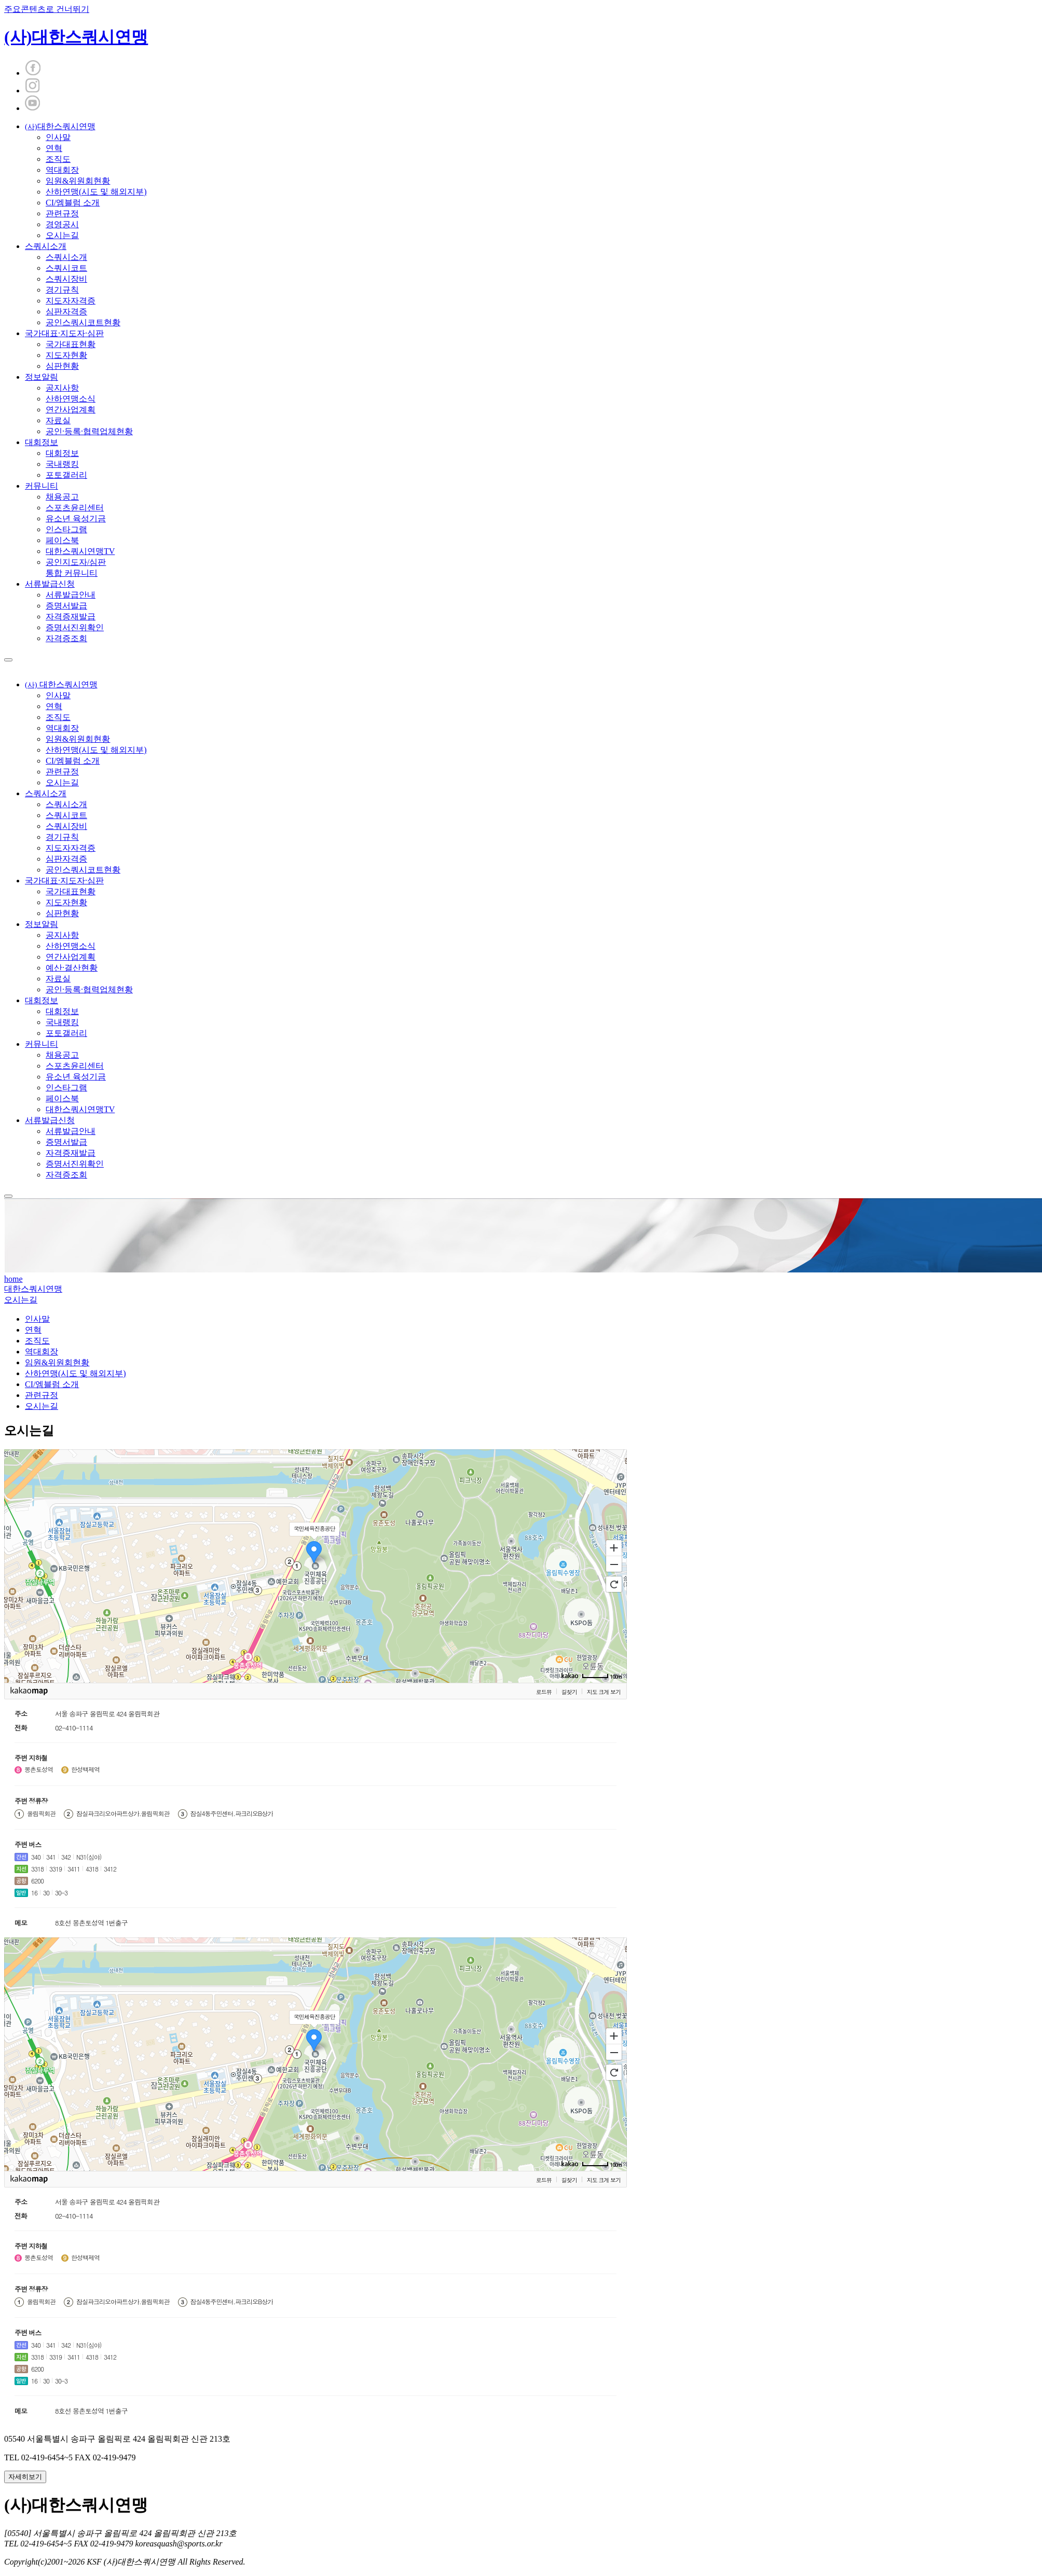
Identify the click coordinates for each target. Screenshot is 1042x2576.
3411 (73, 1868)
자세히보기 (25, 2477)
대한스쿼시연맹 (60, 126)
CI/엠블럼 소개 (73, 202)
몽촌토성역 (38, 1769)
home (13, 1279)
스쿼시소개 (45, 246)
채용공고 (62, 496)
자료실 (58, 420)
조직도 (58, 159)
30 (46, 1892)
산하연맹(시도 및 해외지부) (96, 191)
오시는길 (62, 235)
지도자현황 (66, 355)
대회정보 (41, 442)
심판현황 (62, 366)
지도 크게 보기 (604, 1692)
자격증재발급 (70, 616)
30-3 (61, 1892)
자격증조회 (66, 638)
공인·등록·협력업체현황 (89, 431)
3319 (55, 1868)
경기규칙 (62, 289)
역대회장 (62, 169)
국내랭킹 (62, 464)
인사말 (58, 137)
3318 (37, 1868)
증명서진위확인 (75, 627)
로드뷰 (544, 1692)
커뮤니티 (41, 485)
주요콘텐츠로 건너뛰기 (46, 9)
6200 (37, 1880)
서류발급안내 (70, 594)
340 (35, 1856)
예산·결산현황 (72, 967)
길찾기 (569, 1692)
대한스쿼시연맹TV (80, 551)
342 (66, 1856)
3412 (110, 1868)
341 (51, 1856)
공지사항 (62, 387)
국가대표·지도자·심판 (64, 333)
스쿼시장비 (66, 278)
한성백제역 (85, 1769)
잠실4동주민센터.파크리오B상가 (231, 1813)
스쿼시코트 (66, 268)
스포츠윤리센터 (75, 507)
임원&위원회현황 (78, 180)
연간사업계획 (70, 409)
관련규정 (62, 213)
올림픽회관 (41, 1813)
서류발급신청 (50, 583)
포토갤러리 (66, 474)
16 (34, 1892)
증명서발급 (66, 605)
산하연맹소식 (70, 398)
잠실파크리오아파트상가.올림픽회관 (123, 1813)
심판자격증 (66, 311)
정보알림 (41, 376)
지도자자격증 (70, 300)
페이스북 (62, 540)
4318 (92, 1868)
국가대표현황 (70, 344)
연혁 (54, 148)
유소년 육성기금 (76, 518)
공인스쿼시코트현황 (83, 322)
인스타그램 (66, 529)
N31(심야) (88, 1856)
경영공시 (62, 224)
